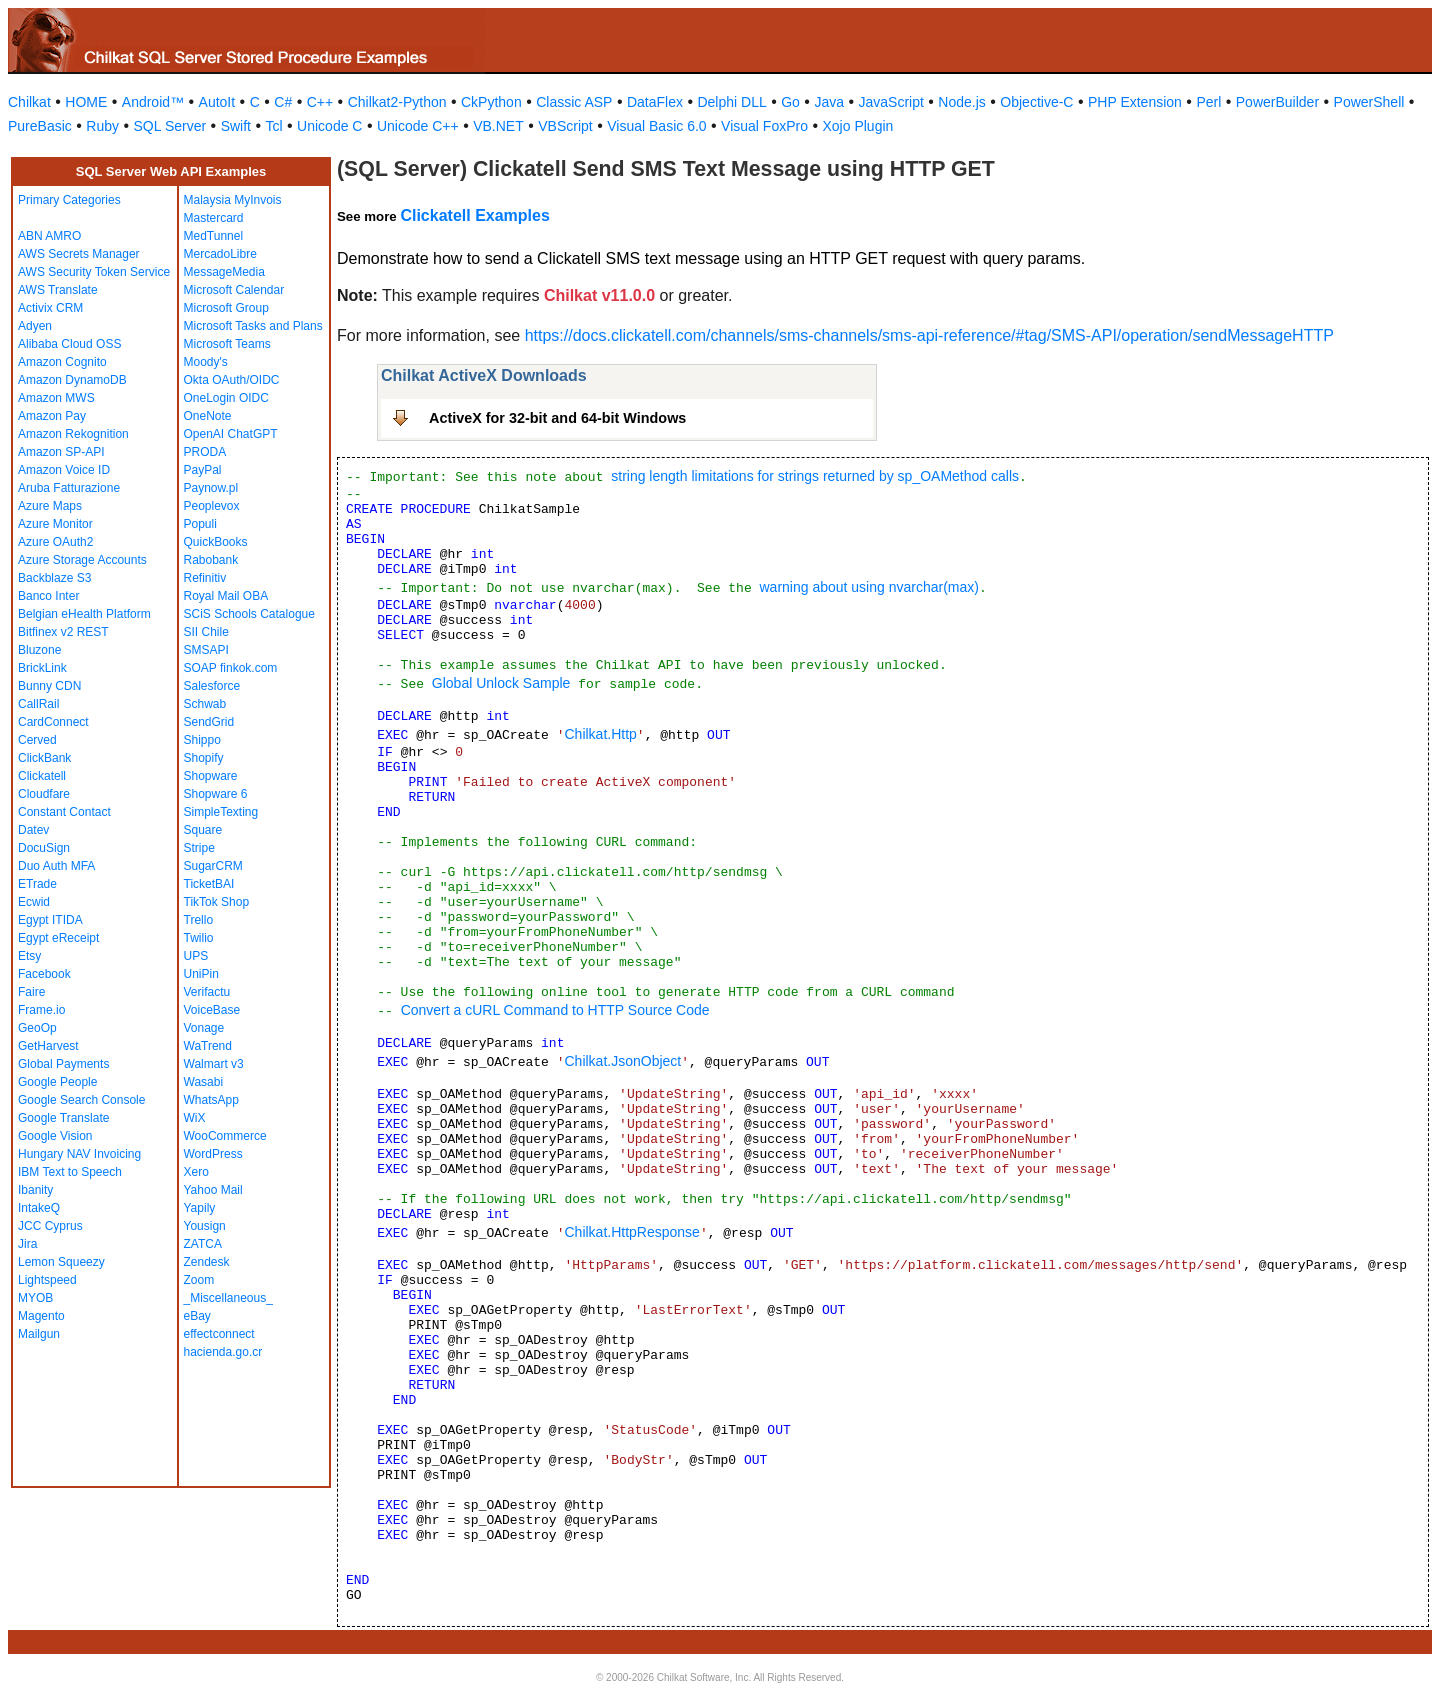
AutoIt (217, 102)
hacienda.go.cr (223, 1352)
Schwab (205, 704)
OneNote (208, 416)
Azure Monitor (55, 524)
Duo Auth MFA (56, 866)
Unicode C (329, 126)
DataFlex (655, 102)
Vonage (204, 1028)
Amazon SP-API (61, 452)
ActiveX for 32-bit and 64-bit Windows (557, 418)
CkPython (491, 102)
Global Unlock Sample (501, 683)
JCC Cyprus (50, 1226)
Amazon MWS (56, 398)
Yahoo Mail (213, 1190)
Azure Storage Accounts (82, 560)
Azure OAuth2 (55, 542)
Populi (200, 524)
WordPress (213, 1154)
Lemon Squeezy (61, 1262)
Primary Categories (69, 200)
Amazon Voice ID (64, 470)
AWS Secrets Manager (79, 254)
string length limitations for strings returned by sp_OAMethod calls (815, 476)
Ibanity (35, 1190)
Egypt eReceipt (58, 938)
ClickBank (44, 758)
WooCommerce (225, 1136)
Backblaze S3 (54, 578)
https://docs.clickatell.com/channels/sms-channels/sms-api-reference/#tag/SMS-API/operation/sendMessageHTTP (929, 335)
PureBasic (40, 126)
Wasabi (204, 1082)
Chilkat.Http (600, 734)
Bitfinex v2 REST (63, 632)
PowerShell (1369, 102)
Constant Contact (64, 812)
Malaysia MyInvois (233, 200)
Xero (196, 1172)
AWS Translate (58, 290)
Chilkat (29, 102)
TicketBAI (209, 884)
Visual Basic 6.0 (656, 126)
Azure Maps (50, 506)
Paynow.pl (211, 488)
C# (283, 102)
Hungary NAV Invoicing (79, 1154)
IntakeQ (39, 1208)
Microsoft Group (226, 308)
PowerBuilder (1277, 102)
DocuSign (44, 848)
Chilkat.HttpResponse (631, 1232)
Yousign (205, 1226)
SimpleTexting (221, 812)
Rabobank (211, 560)
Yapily (200, 1208)
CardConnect (53, 722)
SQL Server (170, 126)
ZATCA (203, 1244)
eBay (197, 1316)
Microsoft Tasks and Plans (253, 326)
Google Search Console (81, 1100)
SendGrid (209, 722)
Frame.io (41, 1010)
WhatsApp (211, 1100)
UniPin (201, 974)
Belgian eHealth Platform (84, 614)
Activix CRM (50, 308)
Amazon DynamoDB (72, 380)
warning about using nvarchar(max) (868, 587)
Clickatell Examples (474, 215)
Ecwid (34, 902)
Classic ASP (574, 102)
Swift (236, 126)
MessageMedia (224, 272)
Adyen (35, 326)
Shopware (211, 776)
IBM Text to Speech (70, 1172)
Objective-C (1036, 102)
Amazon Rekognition (73, 434)
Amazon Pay (52, 416)
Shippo (202, 740)
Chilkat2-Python (397, 102)
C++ (320, 102)
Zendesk (207, 1262)
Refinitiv (205, 578)
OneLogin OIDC (226, 398)
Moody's (206, 362)
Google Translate (63, 1118)
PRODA (205, 452)
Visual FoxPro (764, 126)
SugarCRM (213, 866)
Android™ (153, 102)
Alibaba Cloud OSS (69, 344)
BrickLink (42, 668)
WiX (195, 1118)
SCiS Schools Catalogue (249, 614)
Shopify (204, 758)
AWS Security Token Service (94, 272)
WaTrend (208, 1046)
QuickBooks (216, 542)
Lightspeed (47, 1280)
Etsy (29, 956)
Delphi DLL (731, 102)
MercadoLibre (220, 254)
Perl (1208, 102)
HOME (86, 102)
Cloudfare (44, 794)
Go (790, 102)
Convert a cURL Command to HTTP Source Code (555, 1010)
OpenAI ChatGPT (231, 434)
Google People (57, 1082)
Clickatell (42, 776)
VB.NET (498, 126)
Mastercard (214, 218)
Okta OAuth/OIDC (232, 380)
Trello (199, 920)
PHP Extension (1135, 102)
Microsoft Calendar (234, 290)
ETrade (37, 884)
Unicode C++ (418, 126)
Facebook (44, 974)
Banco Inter (48, 596)
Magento (41, 1316)
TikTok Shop (217, 902)
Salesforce (212, 686)
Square (203, 830)
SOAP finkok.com (231, 668)
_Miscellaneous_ (228, 1298)
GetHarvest (48, 1046)
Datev (33, 830)
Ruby (102, 126)
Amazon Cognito (62, 362)
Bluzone (39, 650)
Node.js (961, 102)
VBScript (565, 126)
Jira (27, 1244)
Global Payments (63, 1064)
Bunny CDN (49, 686)
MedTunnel (214, 236)
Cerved (37, 740)
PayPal (203, 470)
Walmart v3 (214, 1064)
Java (829, 102)
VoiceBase (212, 1010)
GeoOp (37, 1028)
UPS (196, 956)
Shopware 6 (216, 794)
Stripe (199, 848)
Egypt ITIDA (50, 920)
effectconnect (219, 1334)
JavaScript (891, 102)
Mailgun (39, 1334)
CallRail (38, 704)
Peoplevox (212, 506)
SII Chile (206, 632)
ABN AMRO (49, 236)
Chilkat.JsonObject (622, 1061)
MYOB (35, 1298)
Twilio (199, 938)
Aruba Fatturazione (69, 488)
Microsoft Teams (227, 344)
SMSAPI (206, 650)
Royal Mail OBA (226, 596)
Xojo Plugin (858, 126)
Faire (31, 992)
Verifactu (207, 992)
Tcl (273, 126)
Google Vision (55, 1136)
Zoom (199, 1280)
